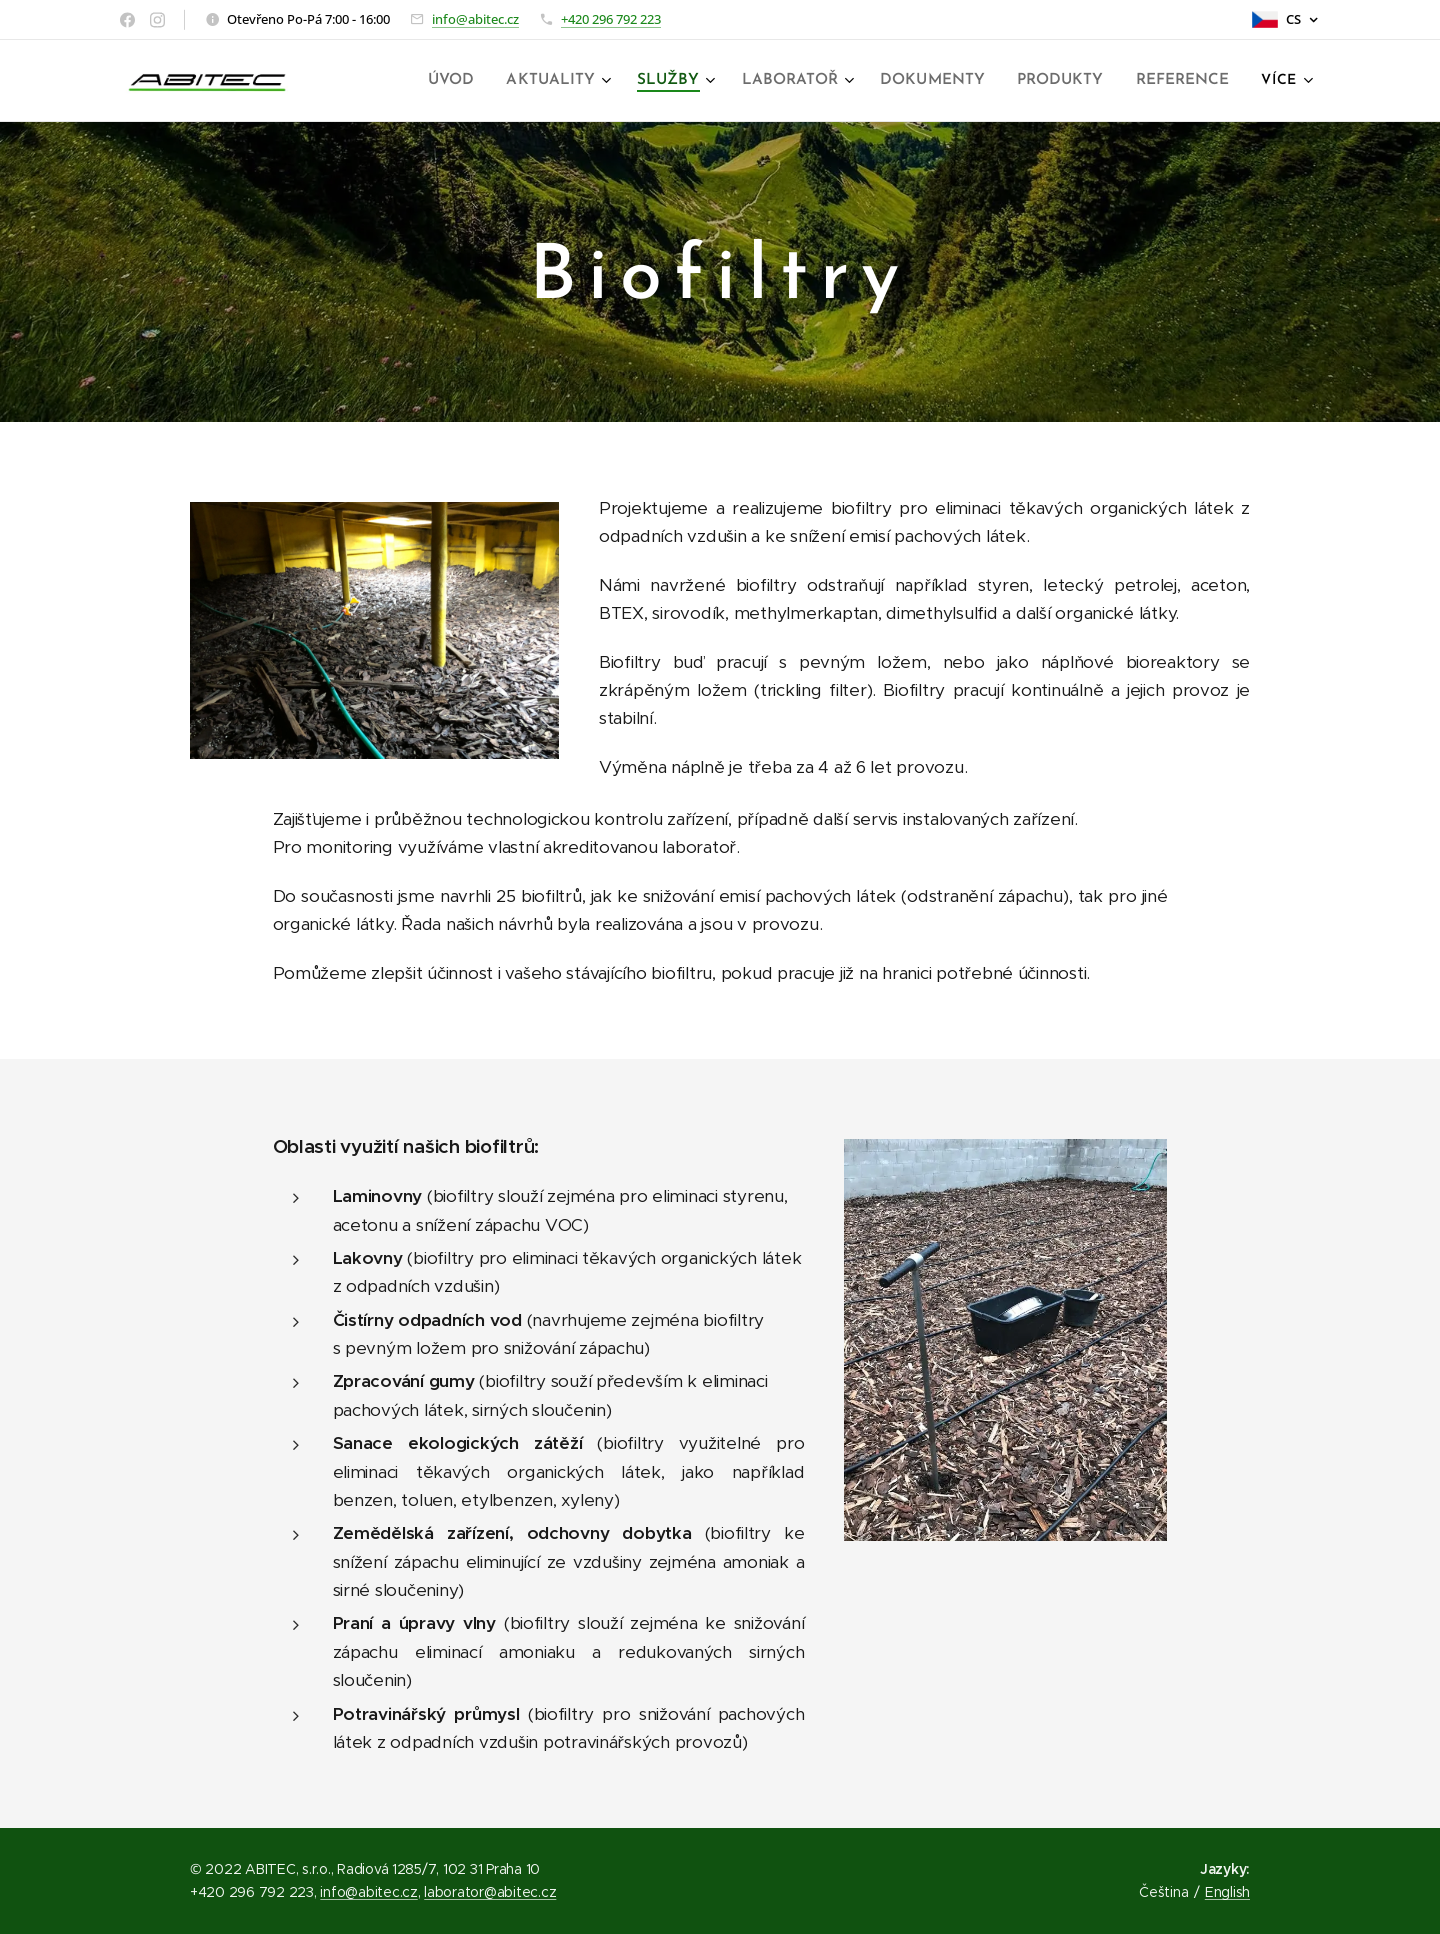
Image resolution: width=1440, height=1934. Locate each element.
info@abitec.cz (475, 19)
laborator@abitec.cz (490, 1892)
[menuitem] (475, 81)
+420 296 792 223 (611, 19)
